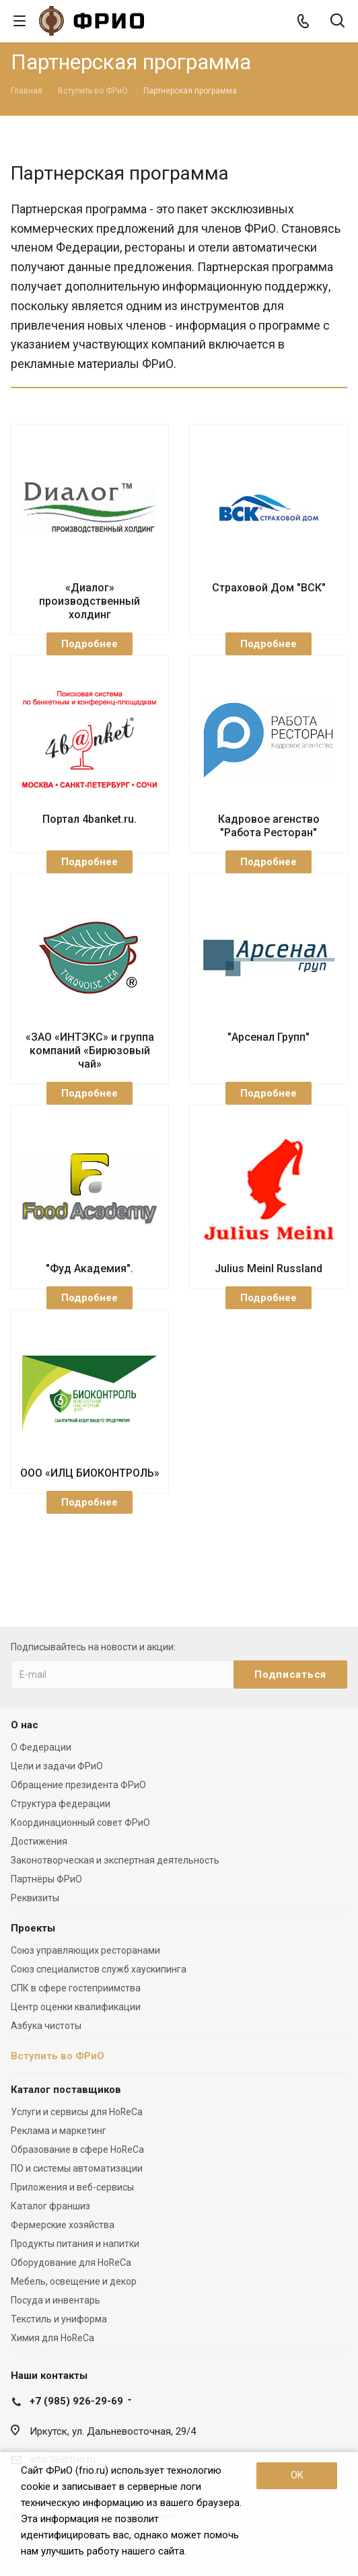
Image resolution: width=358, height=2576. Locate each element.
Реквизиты (35, 1897)
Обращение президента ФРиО (78, 1784)
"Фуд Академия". (89, 1268)
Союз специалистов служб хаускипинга (98, 1969)
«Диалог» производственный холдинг (89, 601)
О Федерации (41, 1747)
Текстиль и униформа (59, 2319)
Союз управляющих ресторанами (85, 1950)
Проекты (33, 1928)
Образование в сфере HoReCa (77, 2149)
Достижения (39, 1841)
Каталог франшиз (50, 2206)
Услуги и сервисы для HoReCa (77, 2111)
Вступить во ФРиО (57, 2056)
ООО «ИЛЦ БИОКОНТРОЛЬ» (89, 1473)
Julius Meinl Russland (268, 1268)
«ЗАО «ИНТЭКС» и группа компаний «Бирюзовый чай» (90, 1050)
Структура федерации (60, 1803)
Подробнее (89, 644)
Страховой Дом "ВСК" (269, 587)
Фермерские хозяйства (62, 2224)
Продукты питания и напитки (75, 2243)
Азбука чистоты (46, 2025)
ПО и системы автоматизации (77, 2168)
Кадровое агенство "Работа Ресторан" (269, 826)
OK (297, 2475)
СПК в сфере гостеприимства (76, 1988)
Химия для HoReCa (52, 2337)
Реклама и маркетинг (58, 2130)
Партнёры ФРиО (46, 1879)
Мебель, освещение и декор (74, 2281)
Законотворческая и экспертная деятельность (115, 1860)
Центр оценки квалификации (76, 2006)
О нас (24, 1725)
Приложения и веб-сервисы (72, 2187)
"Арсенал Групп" (268, 1037)
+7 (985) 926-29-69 (76, 2401)
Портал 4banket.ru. (89, 819)
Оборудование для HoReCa (71, 2262)
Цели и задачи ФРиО (57, 1766)
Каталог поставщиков (66, 2090)
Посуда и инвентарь (55, 2300)
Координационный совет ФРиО (80, 1822)
